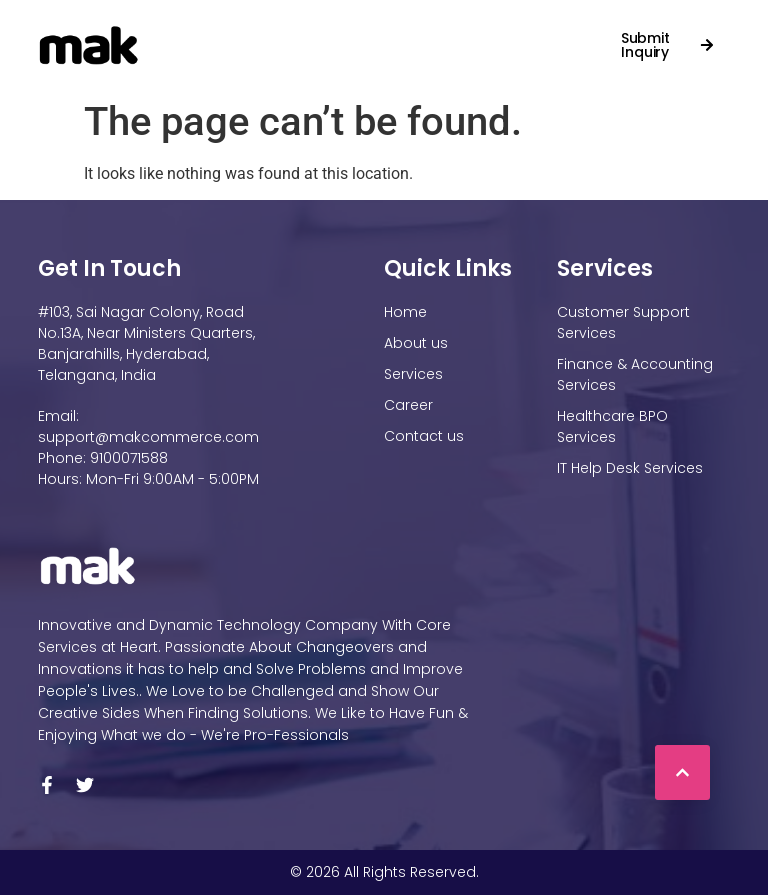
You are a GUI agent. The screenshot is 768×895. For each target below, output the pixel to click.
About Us (251, 35)
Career (453, 35)
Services (362, 35)
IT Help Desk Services (630, 468)
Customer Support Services (623, 322)
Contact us (192, 55)
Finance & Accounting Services (635, 374)
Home (160, 35)
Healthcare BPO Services (612, 426)
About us (416, 343)
